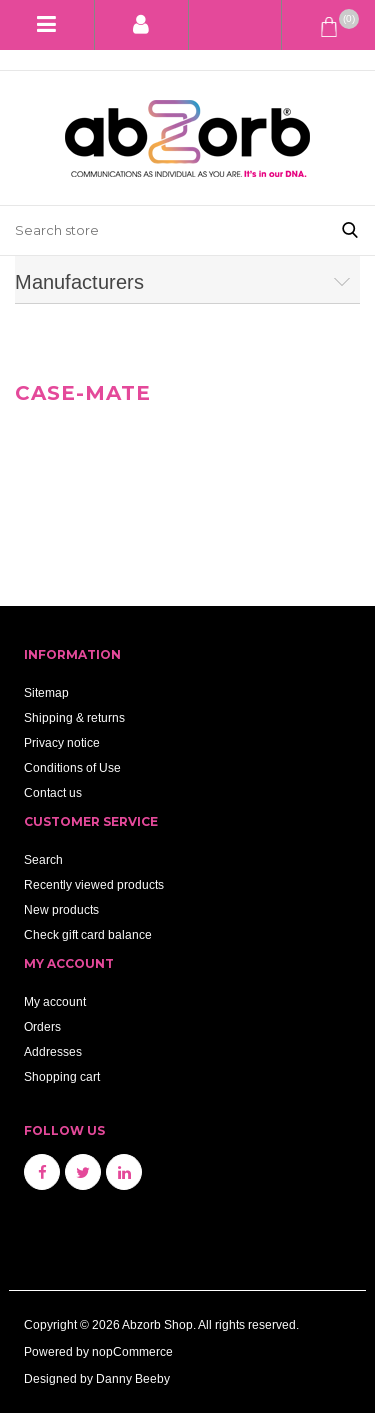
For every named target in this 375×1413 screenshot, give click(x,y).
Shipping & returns (74, 717)
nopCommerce (132, 1351)
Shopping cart (62, 1076)
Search (43, 859)
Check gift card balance (88, 934)
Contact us (53, 792)
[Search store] (162, 230)
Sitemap (46, 692)
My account (55, 1001)
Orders (42, 1026)
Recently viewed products (94, 884)
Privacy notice (62, 742)
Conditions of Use (72, 767)
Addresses (53, 1051)
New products (61, 909)
